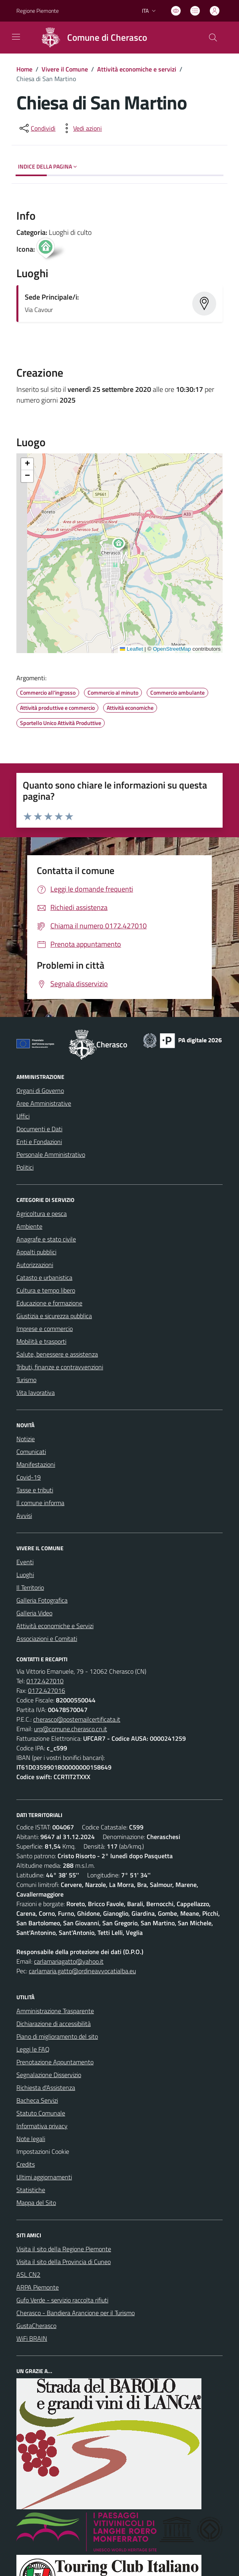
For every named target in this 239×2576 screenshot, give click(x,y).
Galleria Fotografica (42, 1600)
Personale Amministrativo (50, 1154)
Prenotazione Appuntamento (55, 2062)
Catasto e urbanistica (44, 1277)
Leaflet (131, 649)
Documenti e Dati (39, 1129)
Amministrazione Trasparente (55, 2011)
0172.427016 (46, 1690)
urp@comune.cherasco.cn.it (70, 1729)
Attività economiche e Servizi (55, 1626)
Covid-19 (28, 1477)
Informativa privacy (42, 2126)
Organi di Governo (40, 1090)
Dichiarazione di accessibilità (53, 2023)
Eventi (25, 1562)
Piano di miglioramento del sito (57, 2036)
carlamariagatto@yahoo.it (69, 1961)
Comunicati (31, 1451)
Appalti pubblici (36, 1252)
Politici (25, 1167)
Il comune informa (40, 1502)
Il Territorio (30, 1587)
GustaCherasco (36, 2325)
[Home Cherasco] (90, 38)
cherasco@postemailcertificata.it (76, 1719)
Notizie (25, 1439)
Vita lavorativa (35, 1392)
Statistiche (30, 2190)
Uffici (23, 1116)
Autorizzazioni (34, 1264)
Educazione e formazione (49, 1303)
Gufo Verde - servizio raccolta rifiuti (62, 2300)
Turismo (26, 1379)
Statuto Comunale (40, 2113)
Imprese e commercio (44, 1328)
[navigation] (16, 37)
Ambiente (29, 1226)
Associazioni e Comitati (46, 1638)
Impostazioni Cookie (42, 2151)
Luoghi (25, 1574)
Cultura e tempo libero (45, 1290)
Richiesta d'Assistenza (45, 2087)
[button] (123, 545)
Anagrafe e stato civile (46, 1239)
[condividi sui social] (36, 128)
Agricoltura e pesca (41, 1213)
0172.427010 (45, 1681)
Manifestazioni (35, 1464)
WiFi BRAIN (31, 2338)
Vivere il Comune (65, 69)
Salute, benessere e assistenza (57, 1354)
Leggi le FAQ (33, 2049)
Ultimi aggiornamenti (44, 2177)
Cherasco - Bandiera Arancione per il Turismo (75, 2313)
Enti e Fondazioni (39, 1141)
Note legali (30, 2138)
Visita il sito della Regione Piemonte (63, 2249)
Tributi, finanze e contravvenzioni (59, 1367)
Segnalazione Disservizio (48, 2074)
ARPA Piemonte (37, 2287)
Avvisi (24, 1515)
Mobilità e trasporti (41, 1341)
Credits (25, 2164)
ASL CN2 (28, 2274)
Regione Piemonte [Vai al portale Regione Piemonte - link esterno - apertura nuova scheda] (37, 10)
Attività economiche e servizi (136, 69)
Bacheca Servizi (37, 2100)
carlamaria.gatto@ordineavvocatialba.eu (82, 1971)
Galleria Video (34, 1613)
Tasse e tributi (34, 1490)
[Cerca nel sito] (213, 37)
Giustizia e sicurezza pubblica (54, 1316)
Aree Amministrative (43, 1103)
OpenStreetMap (172, 649)
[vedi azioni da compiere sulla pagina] (81, 128)
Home (24, 69)
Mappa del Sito (36, 2202)
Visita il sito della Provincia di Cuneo (63, 2261)
